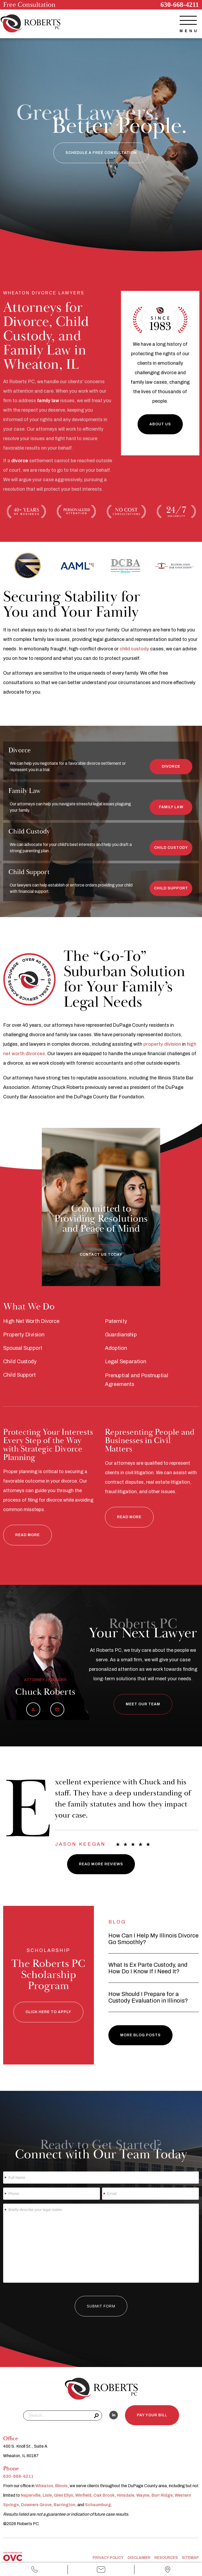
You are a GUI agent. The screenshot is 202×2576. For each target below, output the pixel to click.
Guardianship (121, 1335)
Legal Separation (125, 1362)
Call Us (34, 2570)
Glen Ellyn (63, 2495)
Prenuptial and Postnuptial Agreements (136, 1380)
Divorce (171, 766)
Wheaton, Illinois (51, 2486)
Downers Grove (36, 2504)
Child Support (171, 888)
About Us (160, 424)
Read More (27, 1535)
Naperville (31, 2495)
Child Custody (171, 848)
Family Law (171, 807)
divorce (19, 460)
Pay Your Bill (152, 2415)
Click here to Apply (48, 2012)
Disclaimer (139, 2558)
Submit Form (101, 2306)
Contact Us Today (101, 1255)
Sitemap (190, 2558)
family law (48, 400)
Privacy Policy (108, 2558)
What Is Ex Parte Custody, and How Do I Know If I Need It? (148, 1968)
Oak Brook (104, 2495)
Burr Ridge (162, 2495)
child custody (134, 648)
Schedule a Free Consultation (101, 153)
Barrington (64, 2504)
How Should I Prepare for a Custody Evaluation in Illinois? (148, 1997)
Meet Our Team (143, 1704)
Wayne (142, 2495)
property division (162, 1044)
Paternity (116, 1321)
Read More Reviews (101, 1864)
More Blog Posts (140, 2035)
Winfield (83, 2495)
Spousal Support (22, 1348)
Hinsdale (125, 2495)
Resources (166, 2558)
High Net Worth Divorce (31, 1321)
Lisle (47, 2495)
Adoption (116, 1348)
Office (167, 2570)
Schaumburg (98, 2504)
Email (101, 2570)
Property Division (23, 1335)
